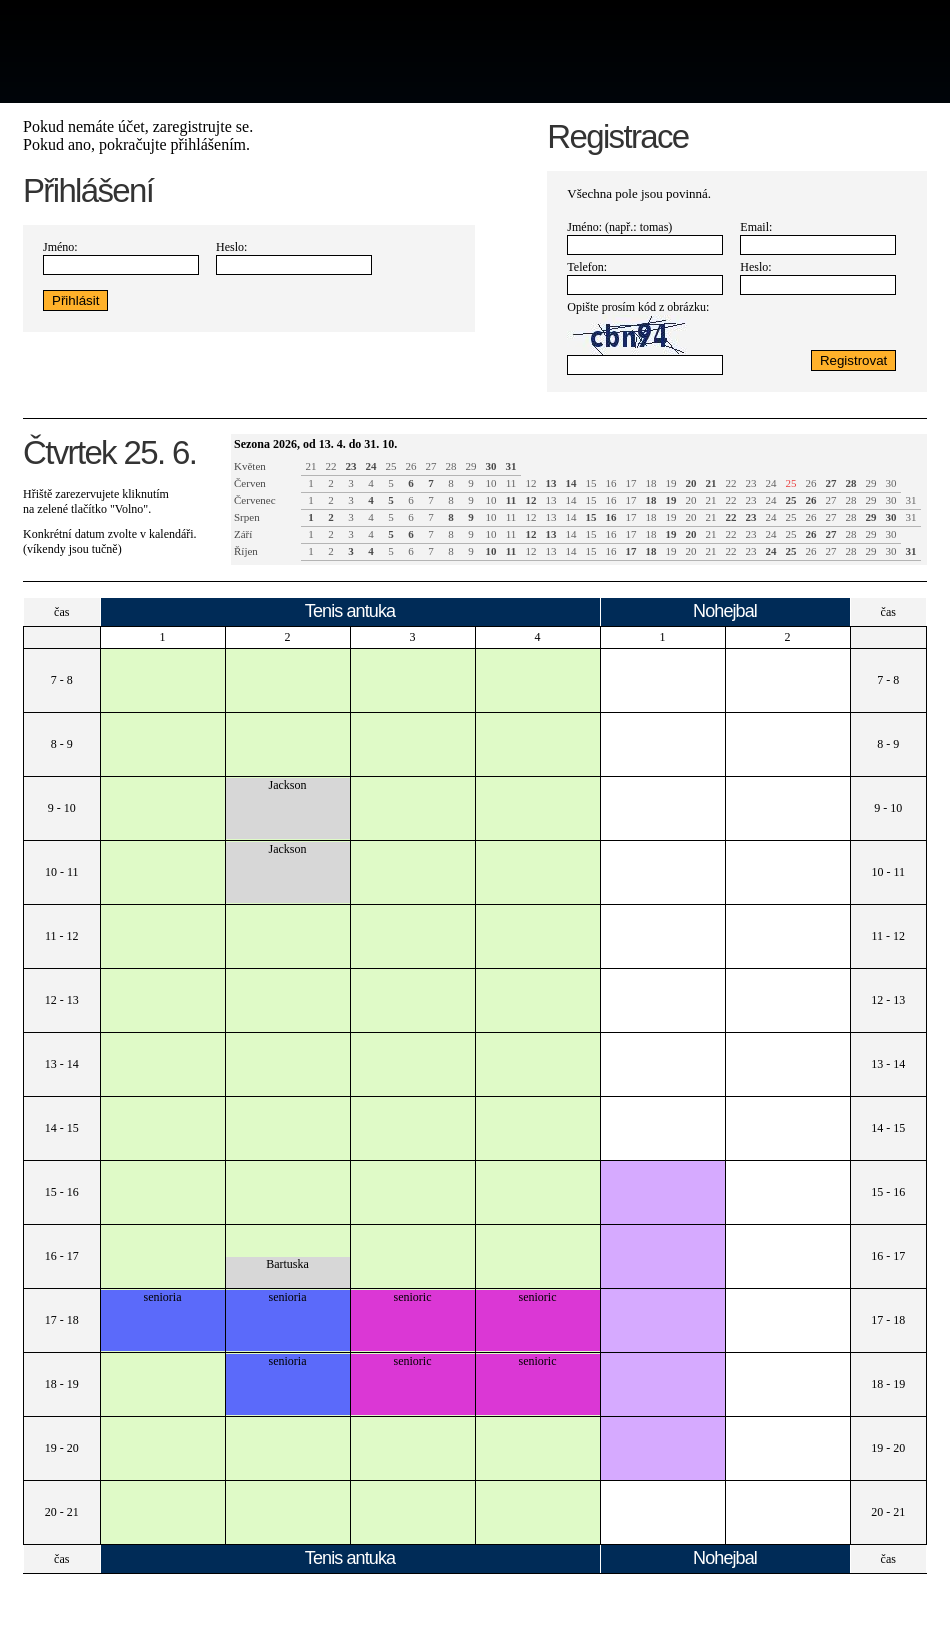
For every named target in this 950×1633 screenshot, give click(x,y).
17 (631, 483)
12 (531, 483)
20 (691, 500)
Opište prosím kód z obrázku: (638, 307)
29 (471, 466)
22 (331, 466)
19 (671, 483)
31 (911, 500)
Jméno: (60, 247)
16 (611, 483)
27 (431, 466)
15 (591, 483)
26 (411, 466)
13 (551, 500)
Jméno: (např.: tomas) (619, 227)
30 (891, 483)
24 (771, 483)
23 (751, 483)
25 (391, 466)
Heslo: (231, 247)
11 (511, 483)
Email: (756, 227)
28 (451, 466)
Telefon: (587, 267)
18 (651, 483)
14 (571, 500)
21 (311, 466)
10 (491, 483)
